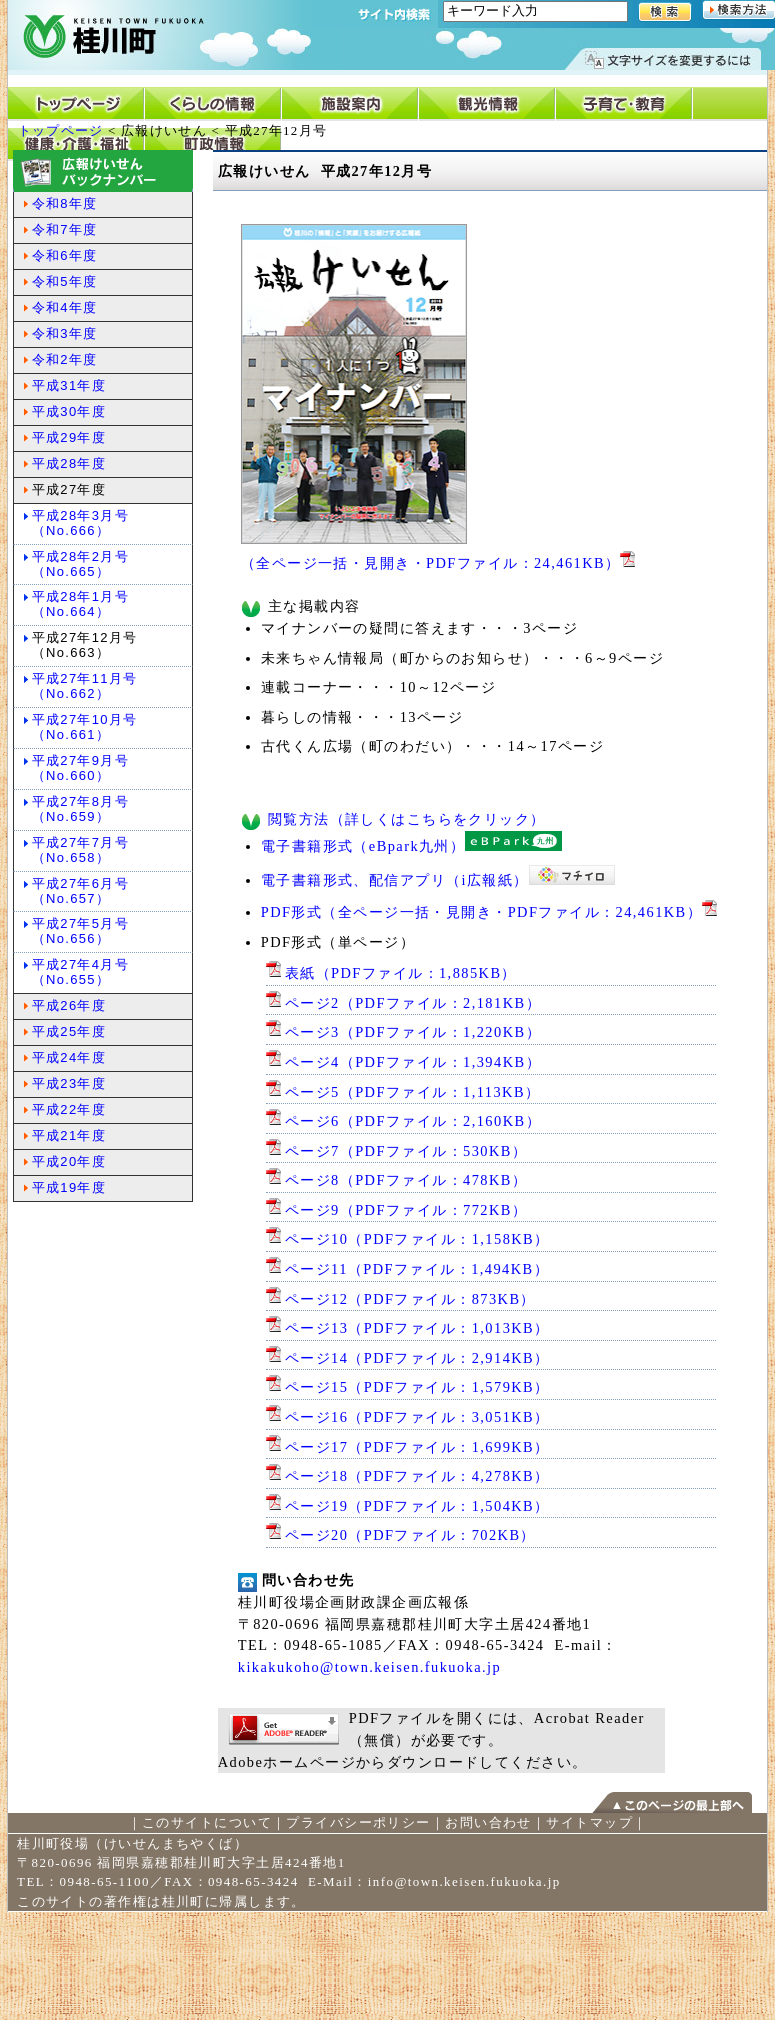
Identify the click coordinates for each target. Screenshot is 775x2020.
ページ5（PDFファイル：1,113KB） (403, 1092)
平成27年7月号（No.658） (80, 850)
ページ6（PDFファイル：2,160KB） (403, 1121)
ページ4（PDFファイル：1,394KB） (403, 1062)
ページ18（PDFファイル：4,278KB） (408, 1476)
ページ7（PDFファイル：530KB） (397, 1151)
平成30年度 (69, 411)
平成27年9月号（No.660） (80, 768)
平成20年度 (69, 1161)
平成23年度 (69, 1083)
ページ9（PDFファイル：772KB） (397, 1210)
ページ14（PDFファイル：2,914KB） (408, 1358)
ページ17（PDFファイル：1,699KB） (408, 1447)
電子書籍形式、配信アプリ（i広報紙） (438, 880)
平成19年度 (69, 1187)
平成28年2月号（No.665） (80, 564)
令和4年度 (65, 307)
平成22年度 (69, 1109)
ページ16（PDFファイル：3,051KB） (408, 1417)
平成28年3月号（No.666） (80, 523)
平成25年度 (69, 1031)
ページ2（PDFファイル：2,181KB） (403, 1003)
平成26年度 (69, 1005)
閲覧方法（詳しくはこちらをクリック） (407, 819)
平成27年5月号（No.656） (80, 931)
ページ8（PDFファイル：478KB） (397, 1180)
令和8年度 (65, 203)
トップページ (61, 130)
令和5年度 (65, 281)
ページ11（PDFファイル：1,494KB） (407, 1269)
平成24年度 (69, 1057)
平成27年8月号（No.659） (80, 809)
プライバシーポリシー (358, 1822)
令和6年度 (65, 255)
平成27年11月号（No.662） (85, 686)
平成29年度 (69, 437)
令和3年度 (65, 333)
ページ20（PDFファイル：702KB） (401, 1535)
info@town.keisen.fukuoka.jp (464, 1881)
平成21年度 (69, 1135)
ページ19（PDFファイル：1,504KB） (408, 1506)
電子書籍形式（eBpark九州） (412, 846)
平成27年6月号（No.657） (80, 891)
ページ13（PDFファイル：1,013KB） (408, 1328)
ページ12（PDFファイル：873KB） (401, 1299)
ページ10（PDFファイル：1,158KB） (408, 1239)
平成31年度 (69, 385)
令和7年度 (65, 229)
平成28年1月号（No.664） (80, 604)
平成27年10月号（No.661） (85, 727)
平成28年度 (69, 463)
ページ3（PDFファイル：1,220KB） (403, 1032)
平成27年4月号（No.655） (80, 972)
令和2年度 (65, 359)
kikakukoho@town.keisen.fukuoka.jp (369, 1667)
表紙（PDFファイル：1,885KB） (391, 973)
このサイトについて (207, 1822)
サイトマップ (589, 1822)
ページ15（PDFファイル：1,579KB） (408, 1387)
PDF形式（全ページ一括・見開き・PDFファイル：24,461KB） (491, 912)
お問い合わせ (488, 1822)
